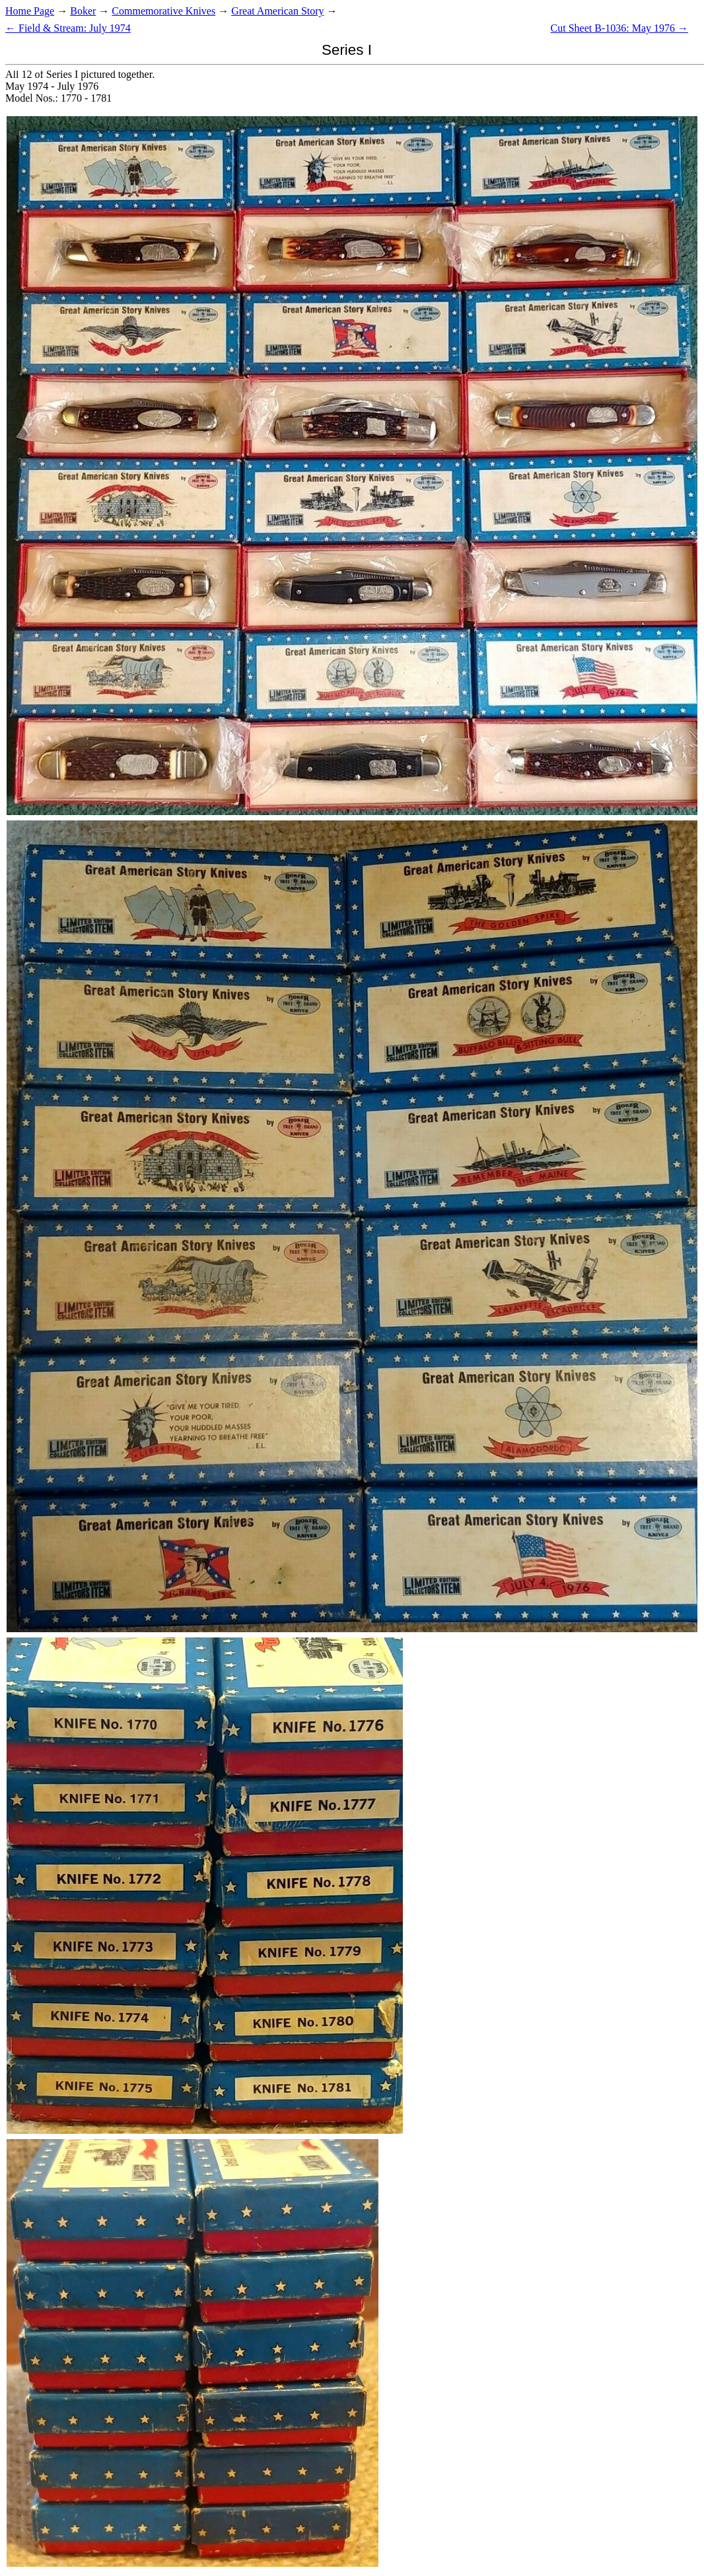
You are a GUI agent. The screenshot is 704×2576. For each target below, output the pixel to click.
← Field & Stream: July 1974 (68, 28)
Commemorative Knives (163, 11)
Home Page (29, 11)
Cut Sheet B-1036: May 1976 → (619, 28)
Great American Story (277, 11)
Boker (83, 11)
